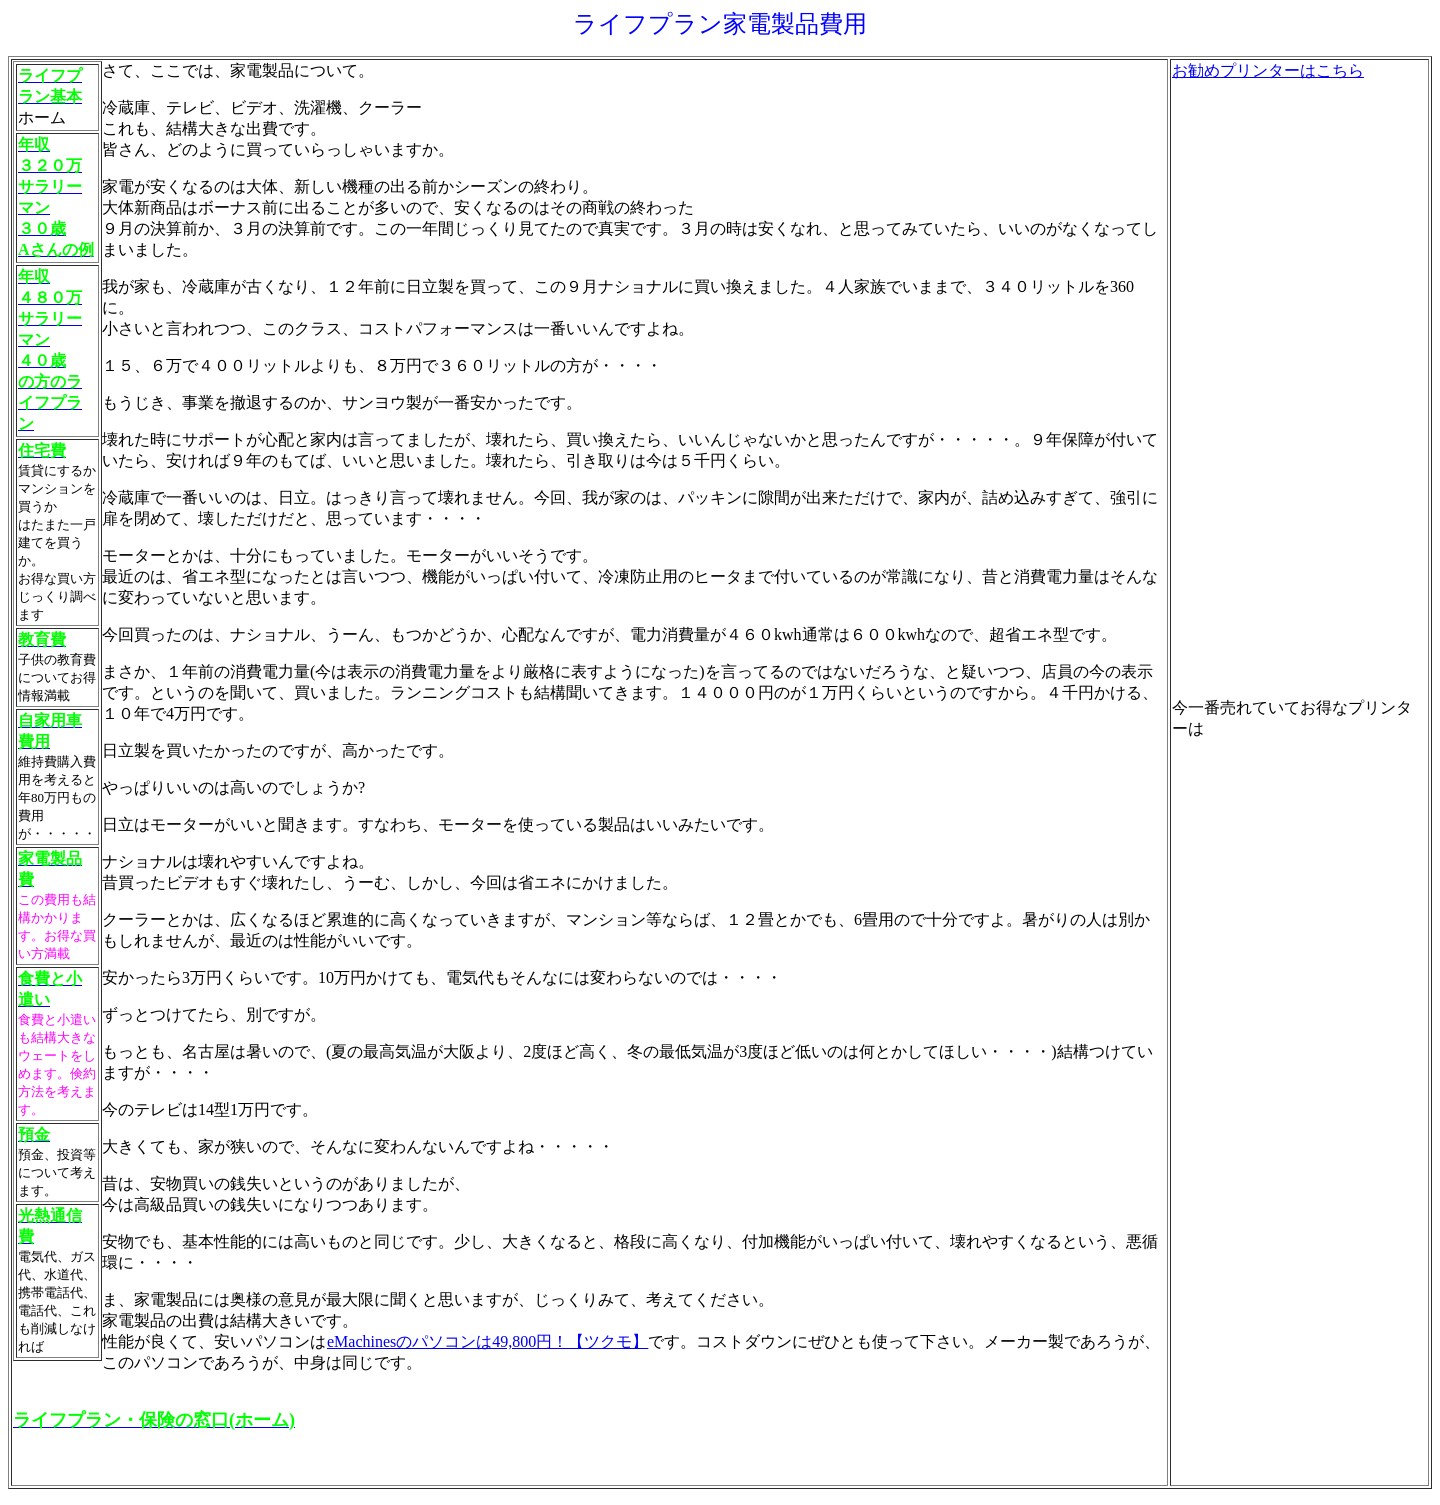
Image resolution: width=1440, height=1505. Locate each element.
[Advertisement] (1252, 382)
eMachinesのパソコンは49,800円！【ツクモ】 (487, 1341)
